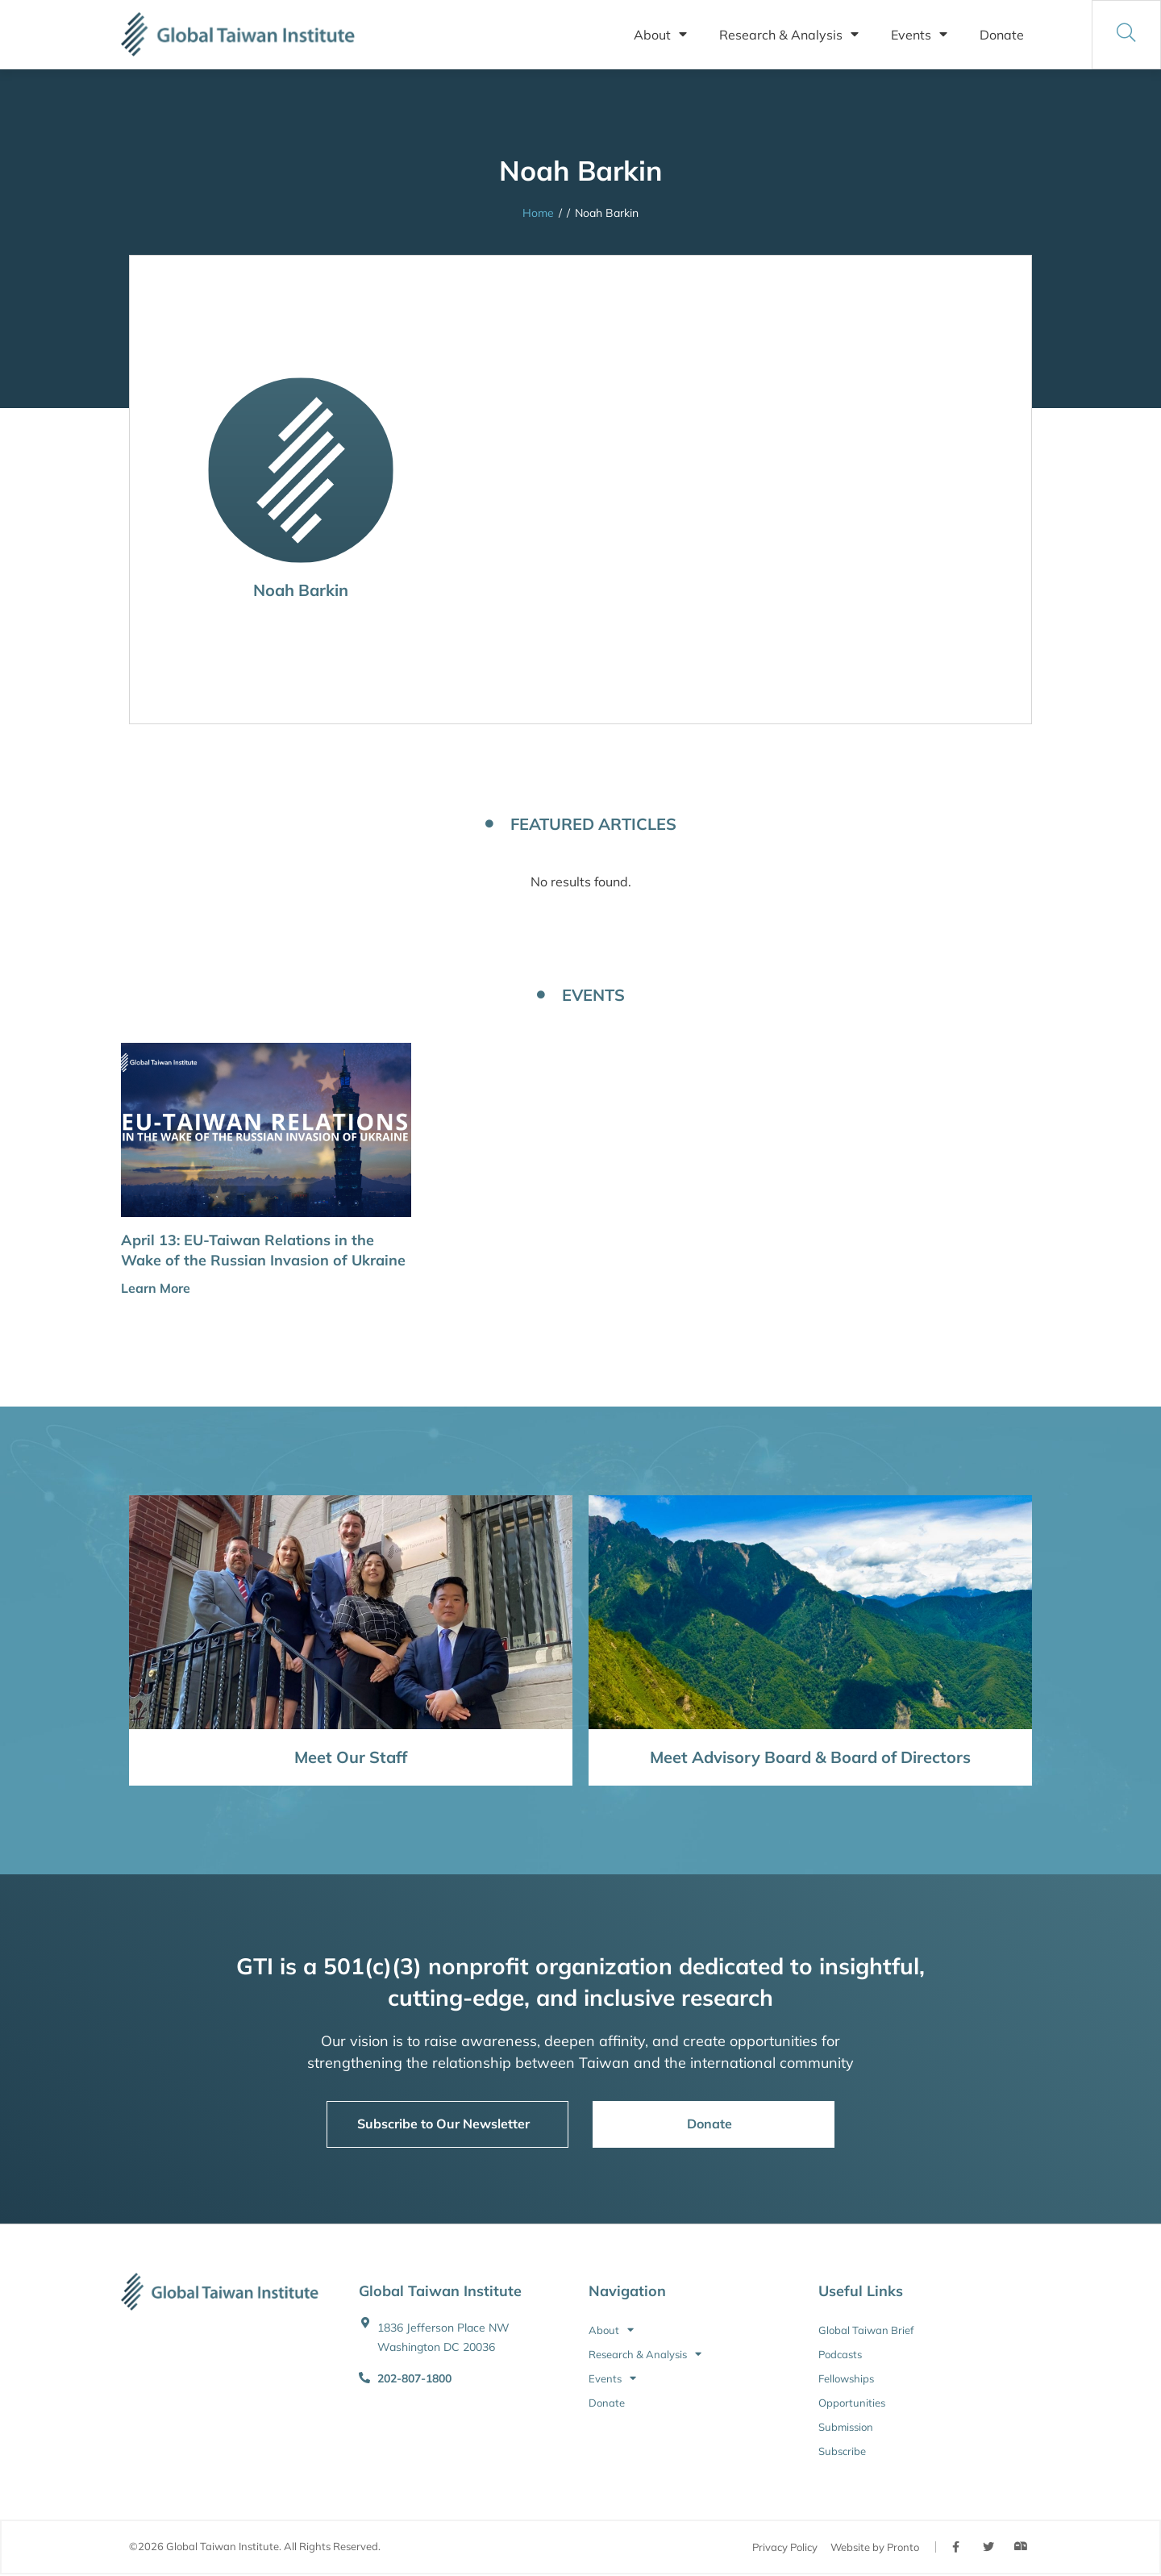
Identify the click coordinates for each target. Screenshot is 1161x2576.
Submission (845, 2426)
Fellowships (846, 2378)
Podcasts (840, 2354)
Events (919, 34)
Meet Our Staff (350, 1757)
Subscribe (842, 2451)
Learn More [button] (155, 1288)
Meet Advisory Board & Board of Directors (810, 1757)
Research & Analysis (789, 34)
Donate (1002, 35)
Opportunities (851, 2402)
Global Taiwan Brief (865, 2330)
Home (538, 213)
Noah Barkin (300, 590)
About (660, 34)
